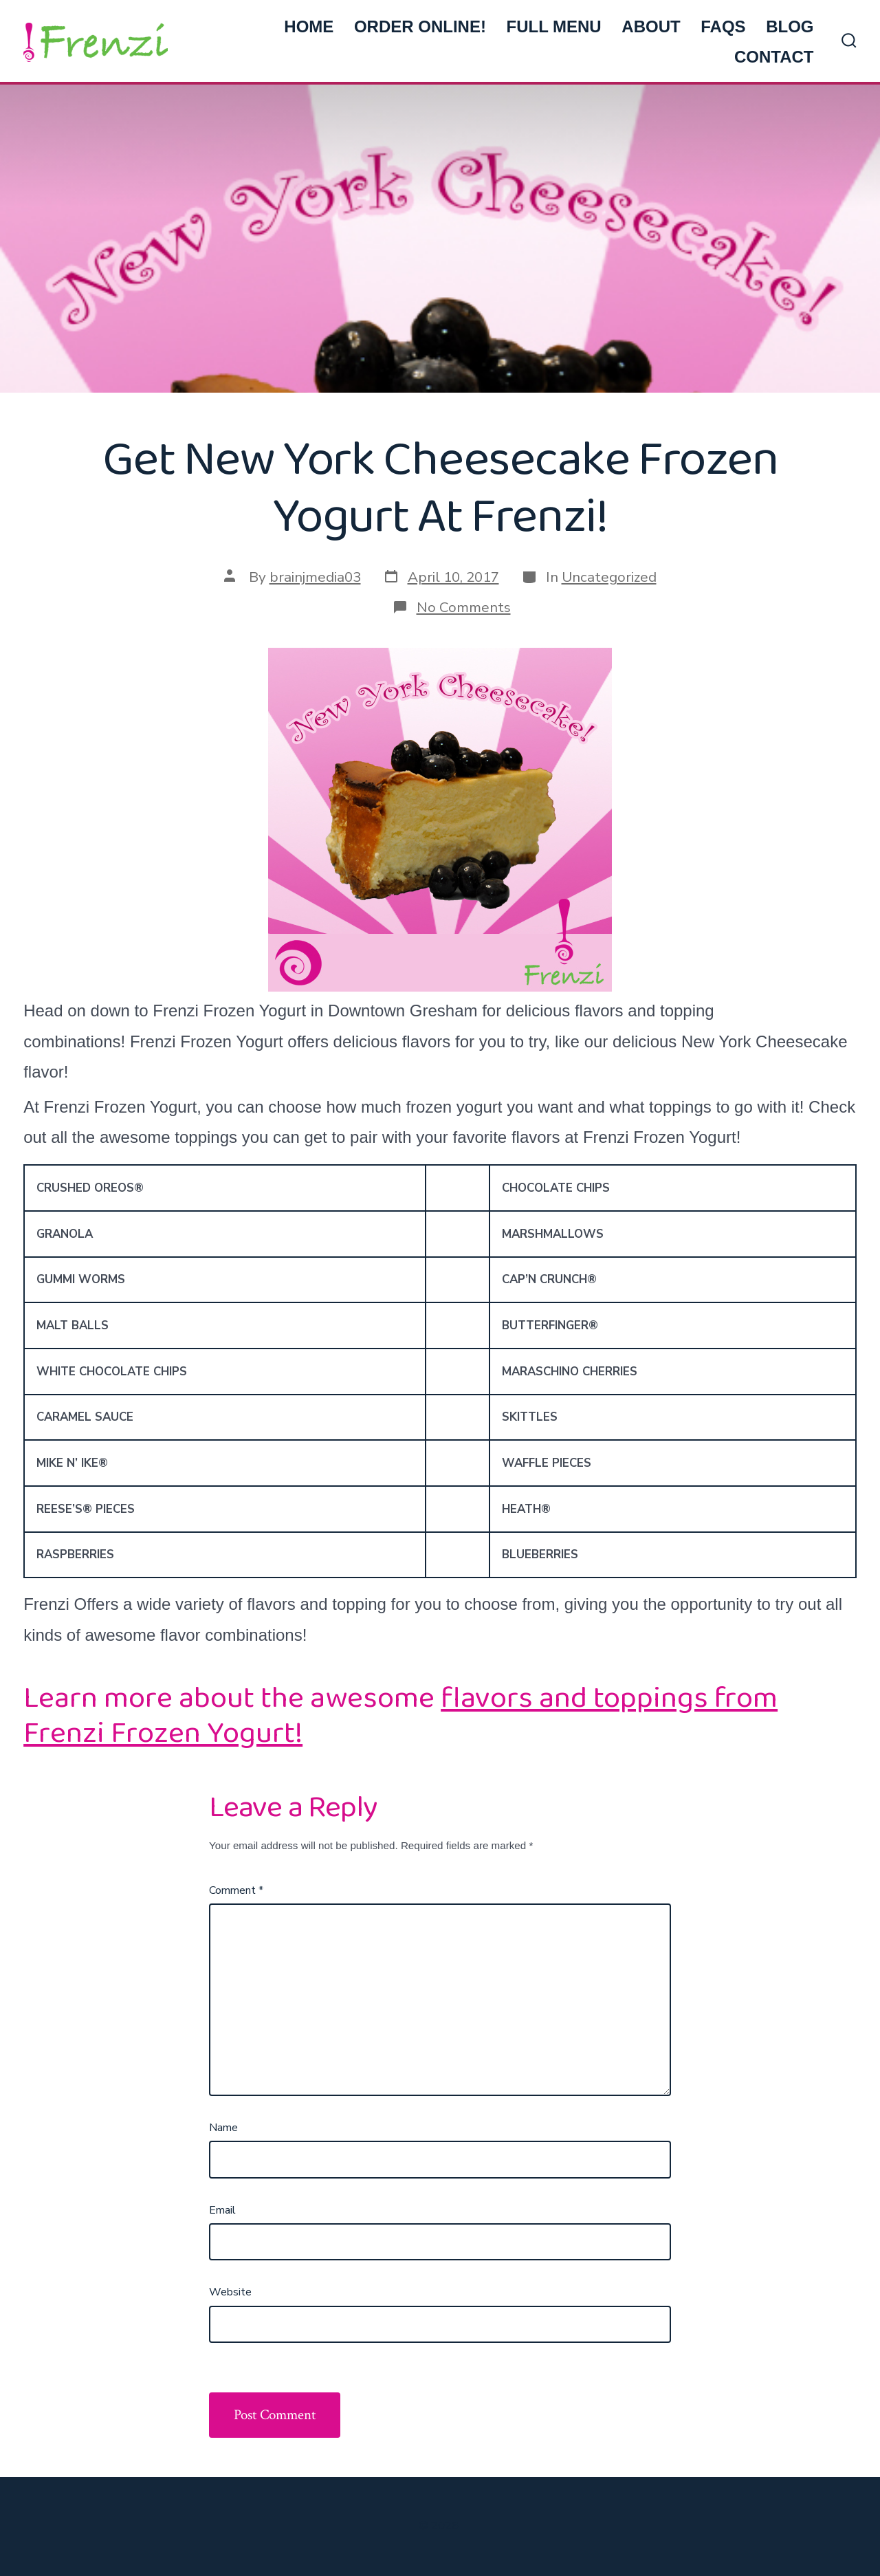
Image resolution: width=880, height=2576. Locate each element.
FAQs (723, 26)
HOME (308, 26)
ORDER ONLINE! (420, 26)
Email (222, 2210)
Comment (236, 1890)
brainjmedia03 (315, 577)
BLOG (789, 26)
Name (223, 2127)
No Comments (464, 607)
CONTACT (774, 56)
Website (230, 2292)
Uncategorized (609, 577)
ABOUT (651, 26)
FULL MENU (553, 26)
